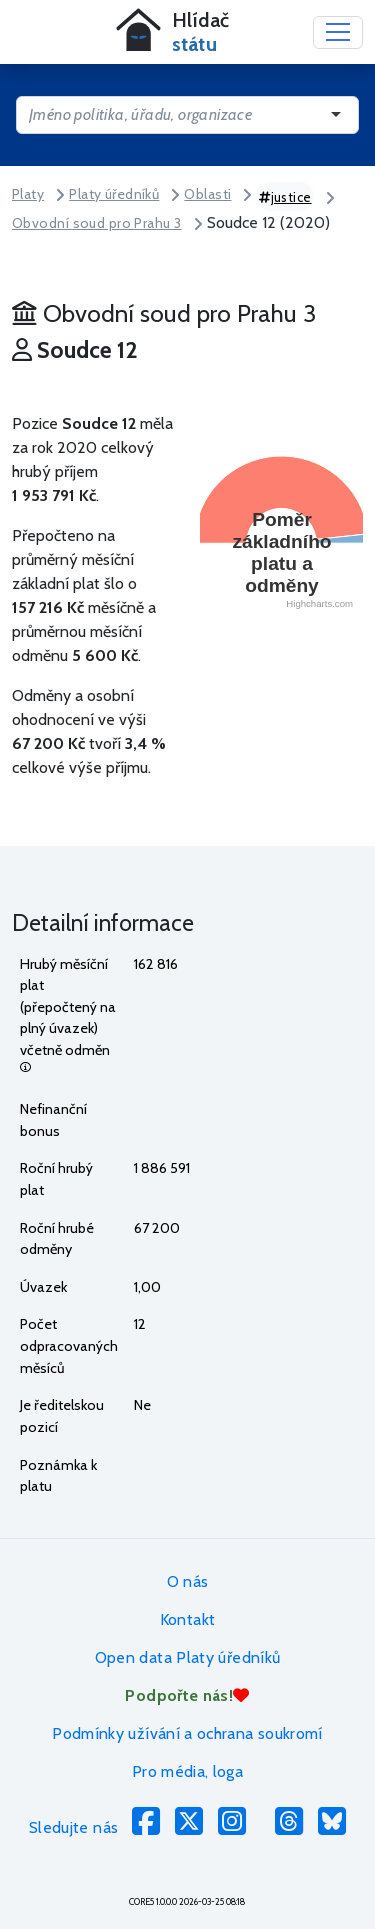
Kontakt (188, 1619)
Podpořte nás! (187, 1695)
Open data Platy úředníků (188, 1657)
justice (285, 197)
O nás (188, 1581)
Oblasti (207, 194)
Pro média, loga (187, 1771)
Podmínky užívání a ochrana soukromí (187, 1733)
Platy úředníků (114, 194)
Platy (28, 194)
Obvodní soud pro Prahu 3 (97, 223)
